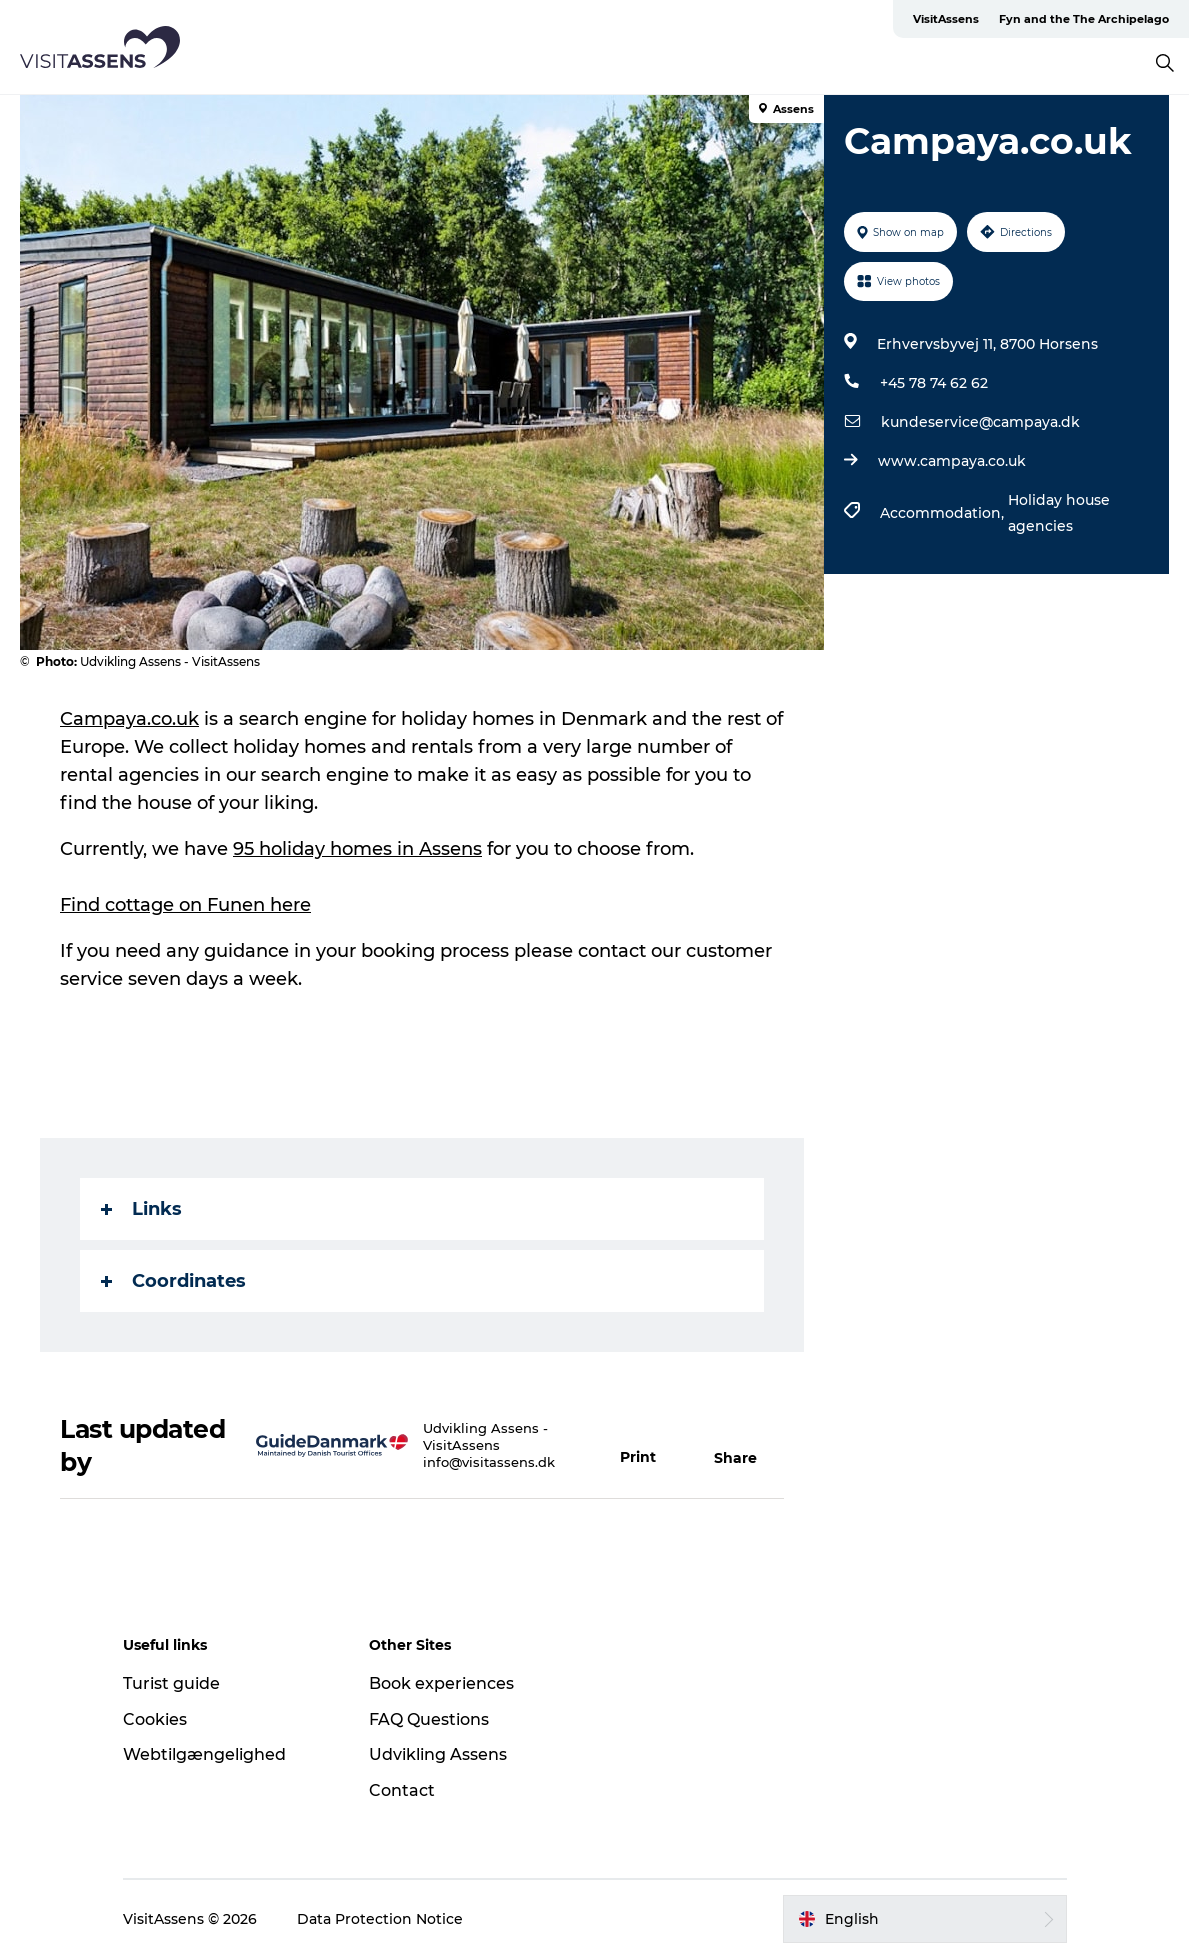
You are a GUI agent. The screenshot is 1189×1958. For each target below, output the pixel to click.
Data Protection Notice (380, 1919)
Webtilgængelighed (204, 1754)
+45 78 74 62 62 (934, 383)
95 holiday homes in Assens (357, 849)
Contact (402, 1790)
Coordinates (173, 1281)
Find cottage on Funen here (185, 905)
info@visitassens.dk (489, 1462)
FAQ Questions (429, 1719)
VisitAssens (946, 19)
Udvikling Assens (438, 1754)
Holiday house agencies (1059, 513)
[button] (647, 1446)
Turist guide (171, 1683)
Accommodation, (944, 513)
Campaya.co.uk (129, 719)
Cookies (155, 1719)
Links (141, 1209)
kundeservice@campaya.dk (980, 422)
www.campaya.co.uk (952, 461)
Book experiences (441, 1683)
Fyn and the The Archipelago (1084, 19)
